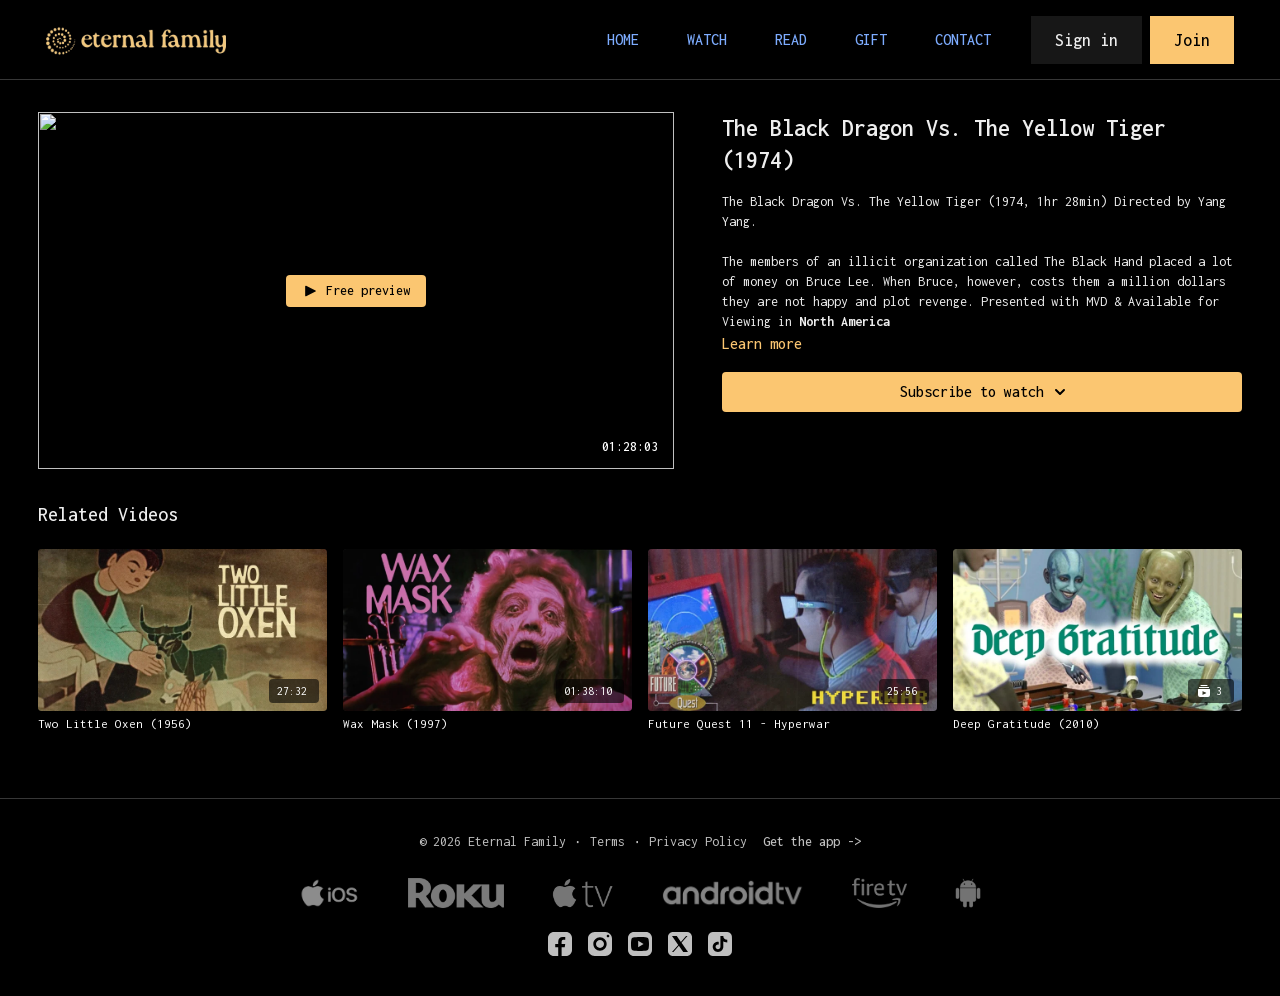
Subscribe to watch (986, 392)
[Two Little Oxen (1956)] (182, 724)
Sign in (1086, 40)
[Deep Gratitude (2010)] (1097, 724)
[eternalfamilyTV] (560, 944)
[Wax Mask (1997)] (487, 724)
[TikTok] (720, 944)
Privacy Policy (698, 841)
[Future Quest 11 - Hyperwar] (792, 724)
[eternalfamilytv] (600, 944)
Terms (607, 841)
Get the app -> (812, 841)
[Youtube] (640, 944)
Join (1192, 40)
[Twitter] (680, 944)
